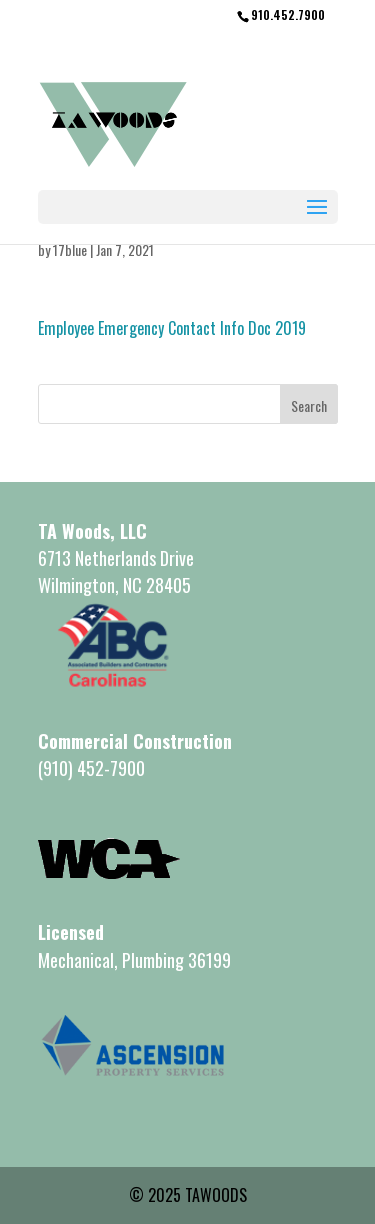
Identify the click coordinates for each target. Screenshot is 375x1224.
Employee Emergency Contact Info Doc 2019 (172, 328)
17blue (70, 249)
